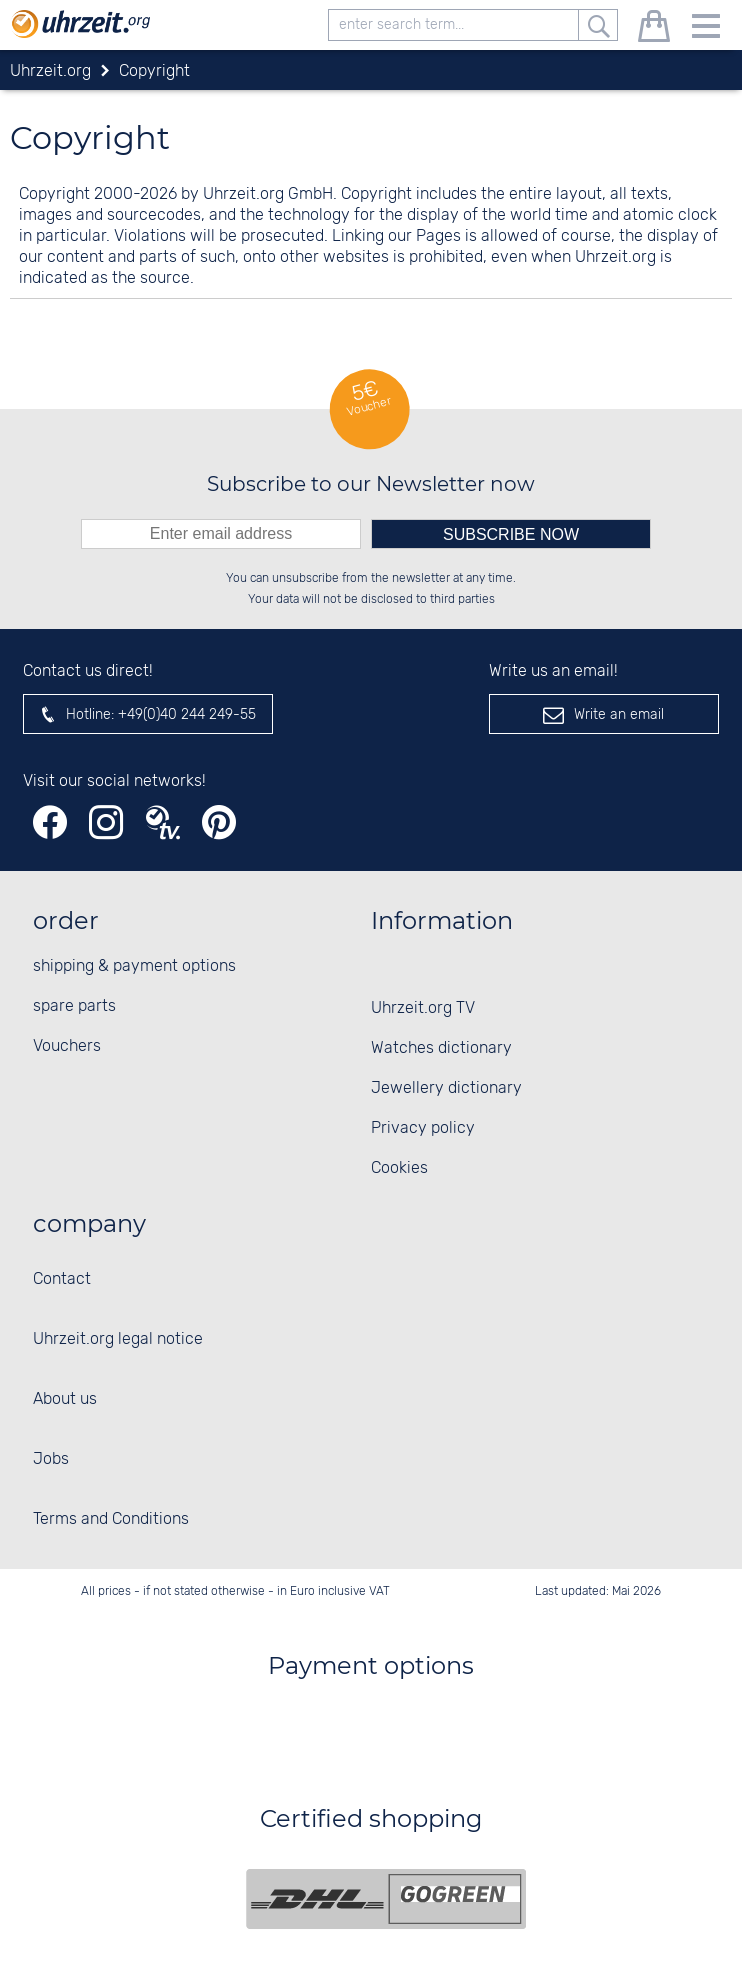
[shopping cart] (654, 29)
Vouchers (67, 1046)
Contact (62, 1279)
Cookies (399, 1168)
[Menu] (706, 29)
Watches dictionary (441, 1048)
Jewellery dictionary (446, 1088)
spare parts (74, 1006)
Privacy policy (423, 1128)
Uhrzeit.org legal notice (118, 1339)
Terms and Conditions (111, 1519)
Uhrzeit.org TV (423, 1008)
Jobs (51, 1459)
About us (65, 1399)
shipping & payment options (134, 966)
